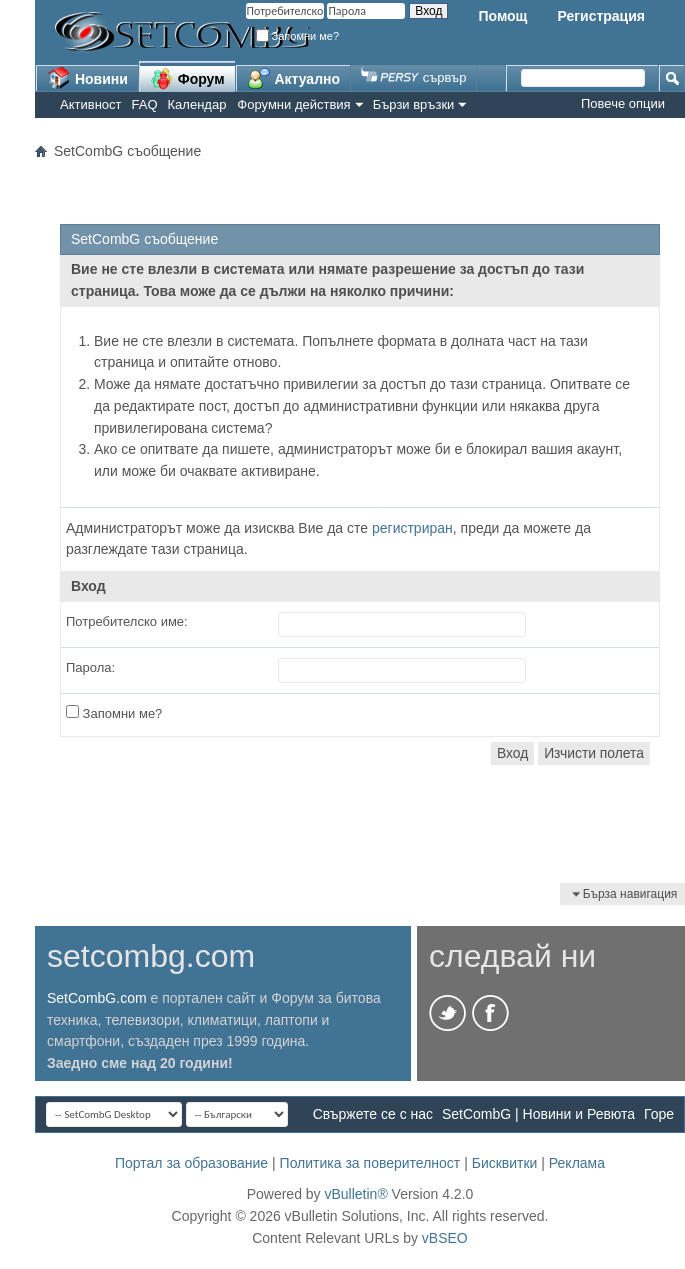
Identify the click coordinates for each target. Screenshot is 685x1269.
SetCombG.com (97, 998)
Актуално (294, 78)
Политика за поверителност (370, 1163)
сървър (413, 77)
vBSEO (445, 1238)
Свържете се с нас (373, 1114)
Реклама (577, 1163)
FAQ (145, 104)
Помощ (502, 16)
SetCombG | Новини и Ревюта (538, 1114)
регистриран (412, 528)
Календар (197, 104)
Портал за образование (191, 1163)
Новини (87, 78)
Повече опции (623, 103)
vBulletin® (355, 1194)
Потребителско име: (127, 621)
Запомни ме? (298, 36)
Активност (91, 104)
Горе (659, 1114)
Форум (187, 78)
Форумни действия (293, 104)
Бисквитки (505, 1163)
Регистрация (601, 16)
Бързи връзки (414, 104)
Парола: (90, 667)
